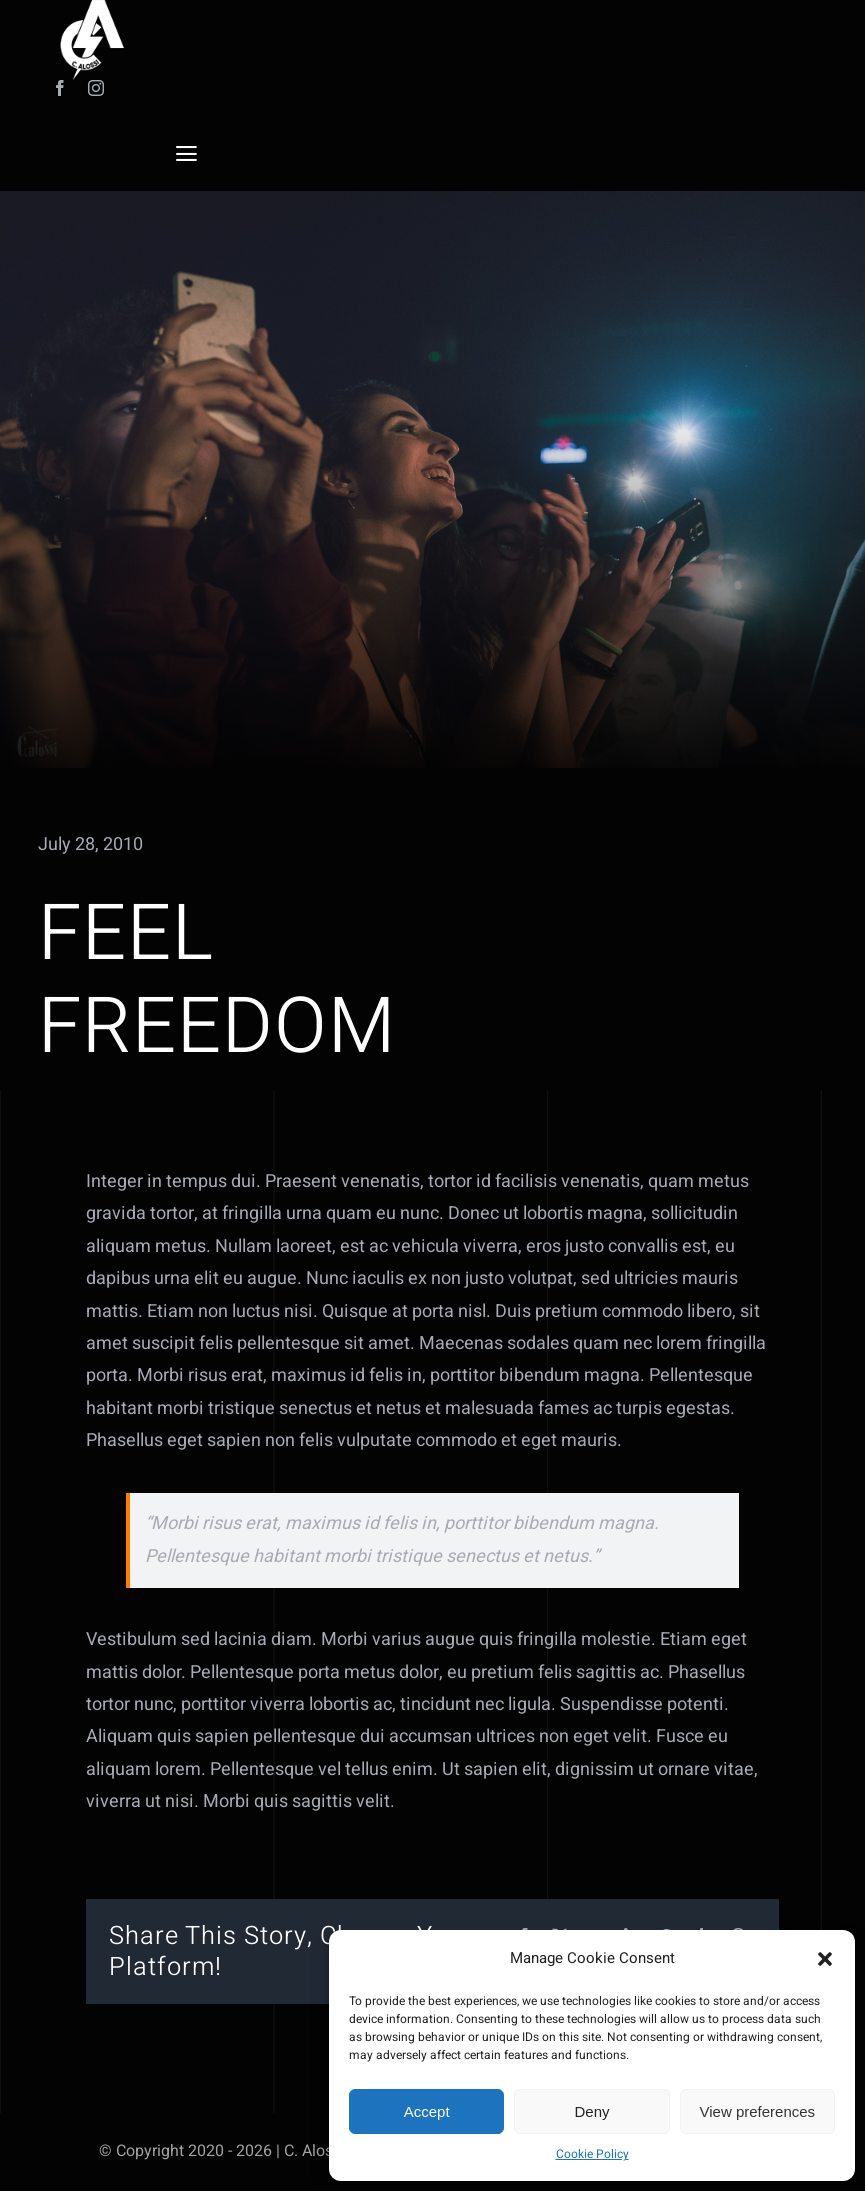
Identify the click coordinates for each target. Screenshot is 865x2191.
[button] (825, 1959)
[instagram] (96, 88)
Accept (427, 2111)
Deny (591, 2111)
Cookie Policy (592, 2154)
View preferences (758, 2111)
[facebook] (60, 88)
